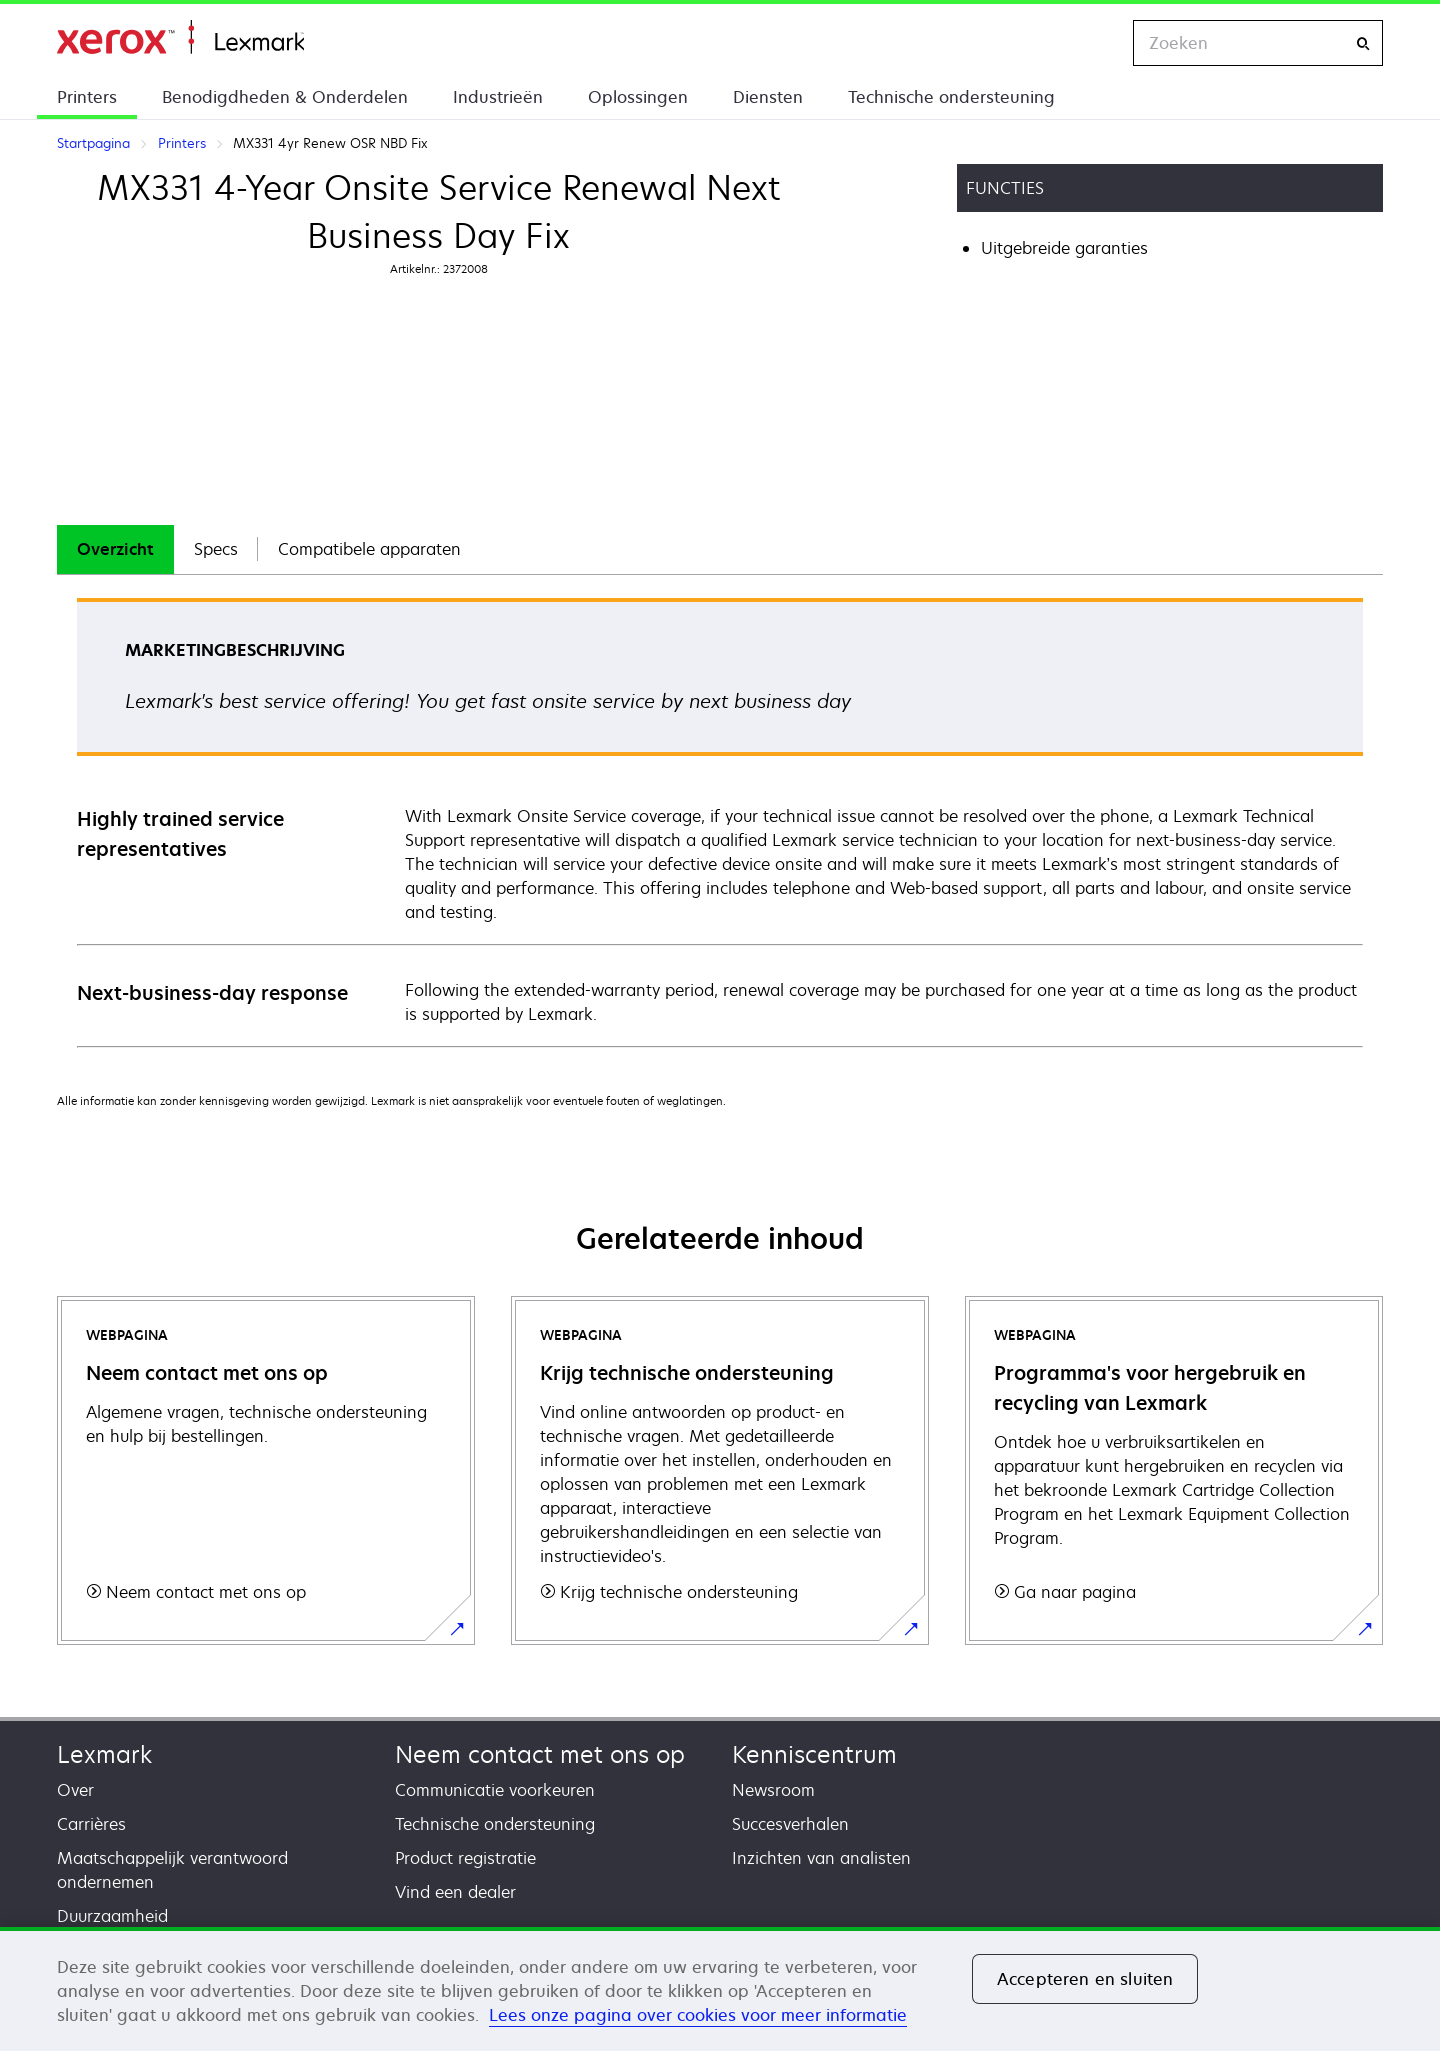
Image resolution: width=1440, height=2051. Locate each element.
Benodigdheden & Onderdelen (285, 97)
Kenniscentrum (814, 1754)
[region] (720, 1989)
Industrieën (498, 97)
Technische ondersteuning (951, 97)
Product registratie (465, 1858)
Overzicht (115, 549)
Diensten (768, 97)
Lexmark (104, 1754)
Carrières (91, 1824)
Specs (216, 549)
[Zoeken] (1363, 43)
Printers (87, 97)
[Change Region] (1097, 43)
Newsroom (773, 1790)
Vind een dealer (455, 1892)
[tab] (115, 549)
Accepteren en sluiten (1085, 1979)
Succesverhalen (790, 1824)
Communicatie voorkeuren (495, 1790)
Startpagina (180, 37)
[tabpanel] (720, 821)
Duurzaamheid (112, 1916)
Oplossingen (638, 97)
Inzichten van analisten (821, 1858)
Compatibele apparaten (369, 549)
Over (75, 1790)
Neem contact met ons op (540, 1754)
